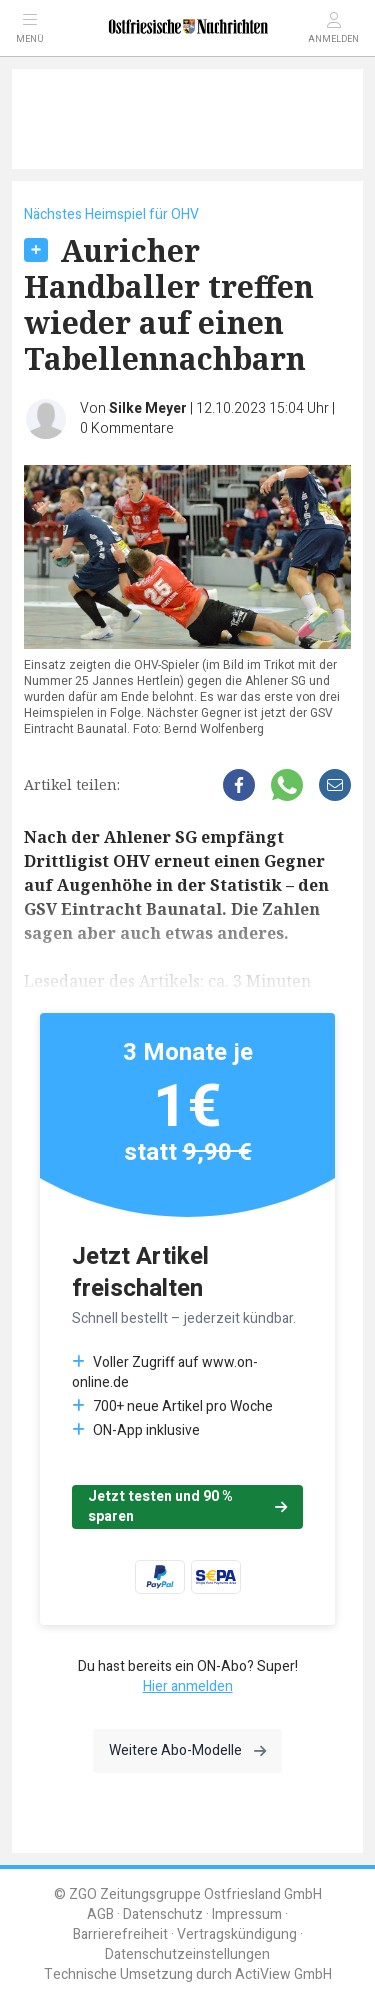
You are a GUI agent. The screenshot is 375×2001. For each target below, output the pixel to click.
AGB (100, 1914)
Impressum (247, 1914)
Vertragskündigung (237, 1934)
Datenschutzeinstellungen (187, 1954)
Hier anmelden (188, 1686)
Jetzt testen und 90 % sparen (187, 1506)
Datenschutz (163, 1914)
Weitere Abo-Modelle (187, 1750)
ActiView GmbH (283, 1974)
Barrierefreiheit (120, 1934)
